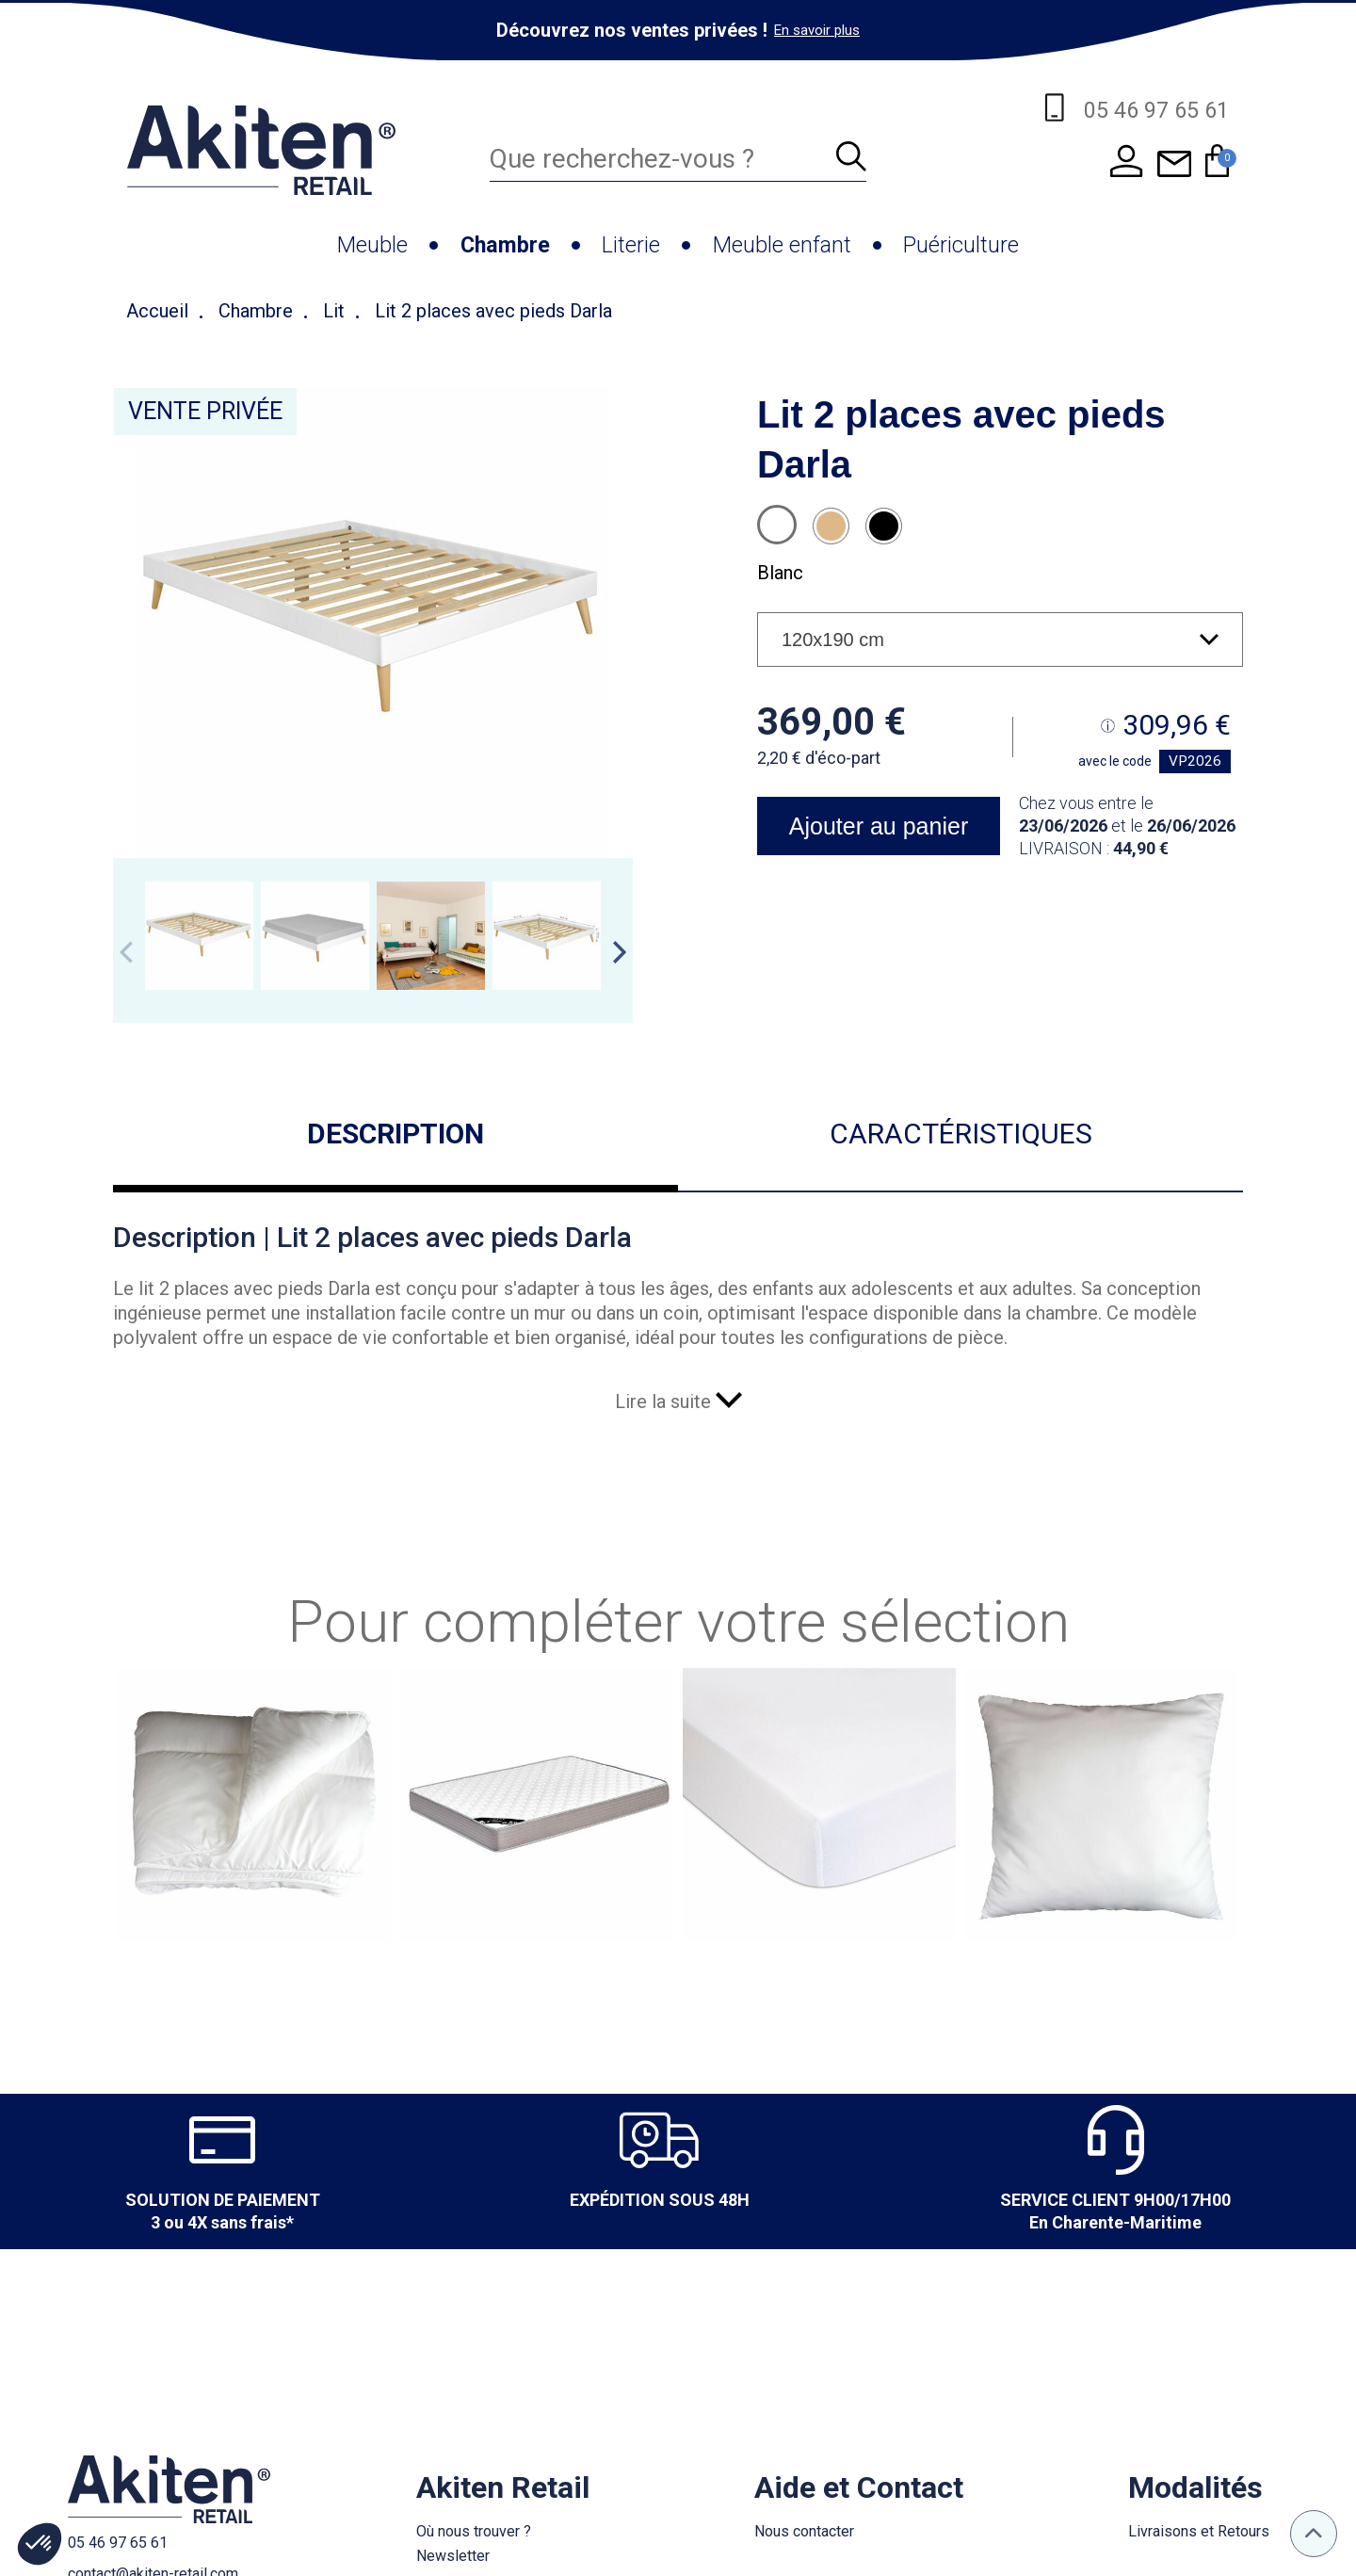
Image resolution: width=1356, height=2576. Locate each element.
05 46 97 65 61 (118, 2543)
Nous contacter (804, 2531)
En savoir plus (817, 30)
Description (395, 1133)
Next (619, 952)
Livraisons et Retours (1198, 2531)
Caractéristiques (961, 1133)
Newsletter (453, 2556)
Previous (126, 952)
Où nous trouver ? (473, 2531)
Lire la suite (678, 1401)
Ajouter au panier (878, 826)
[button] (39, 2544)
